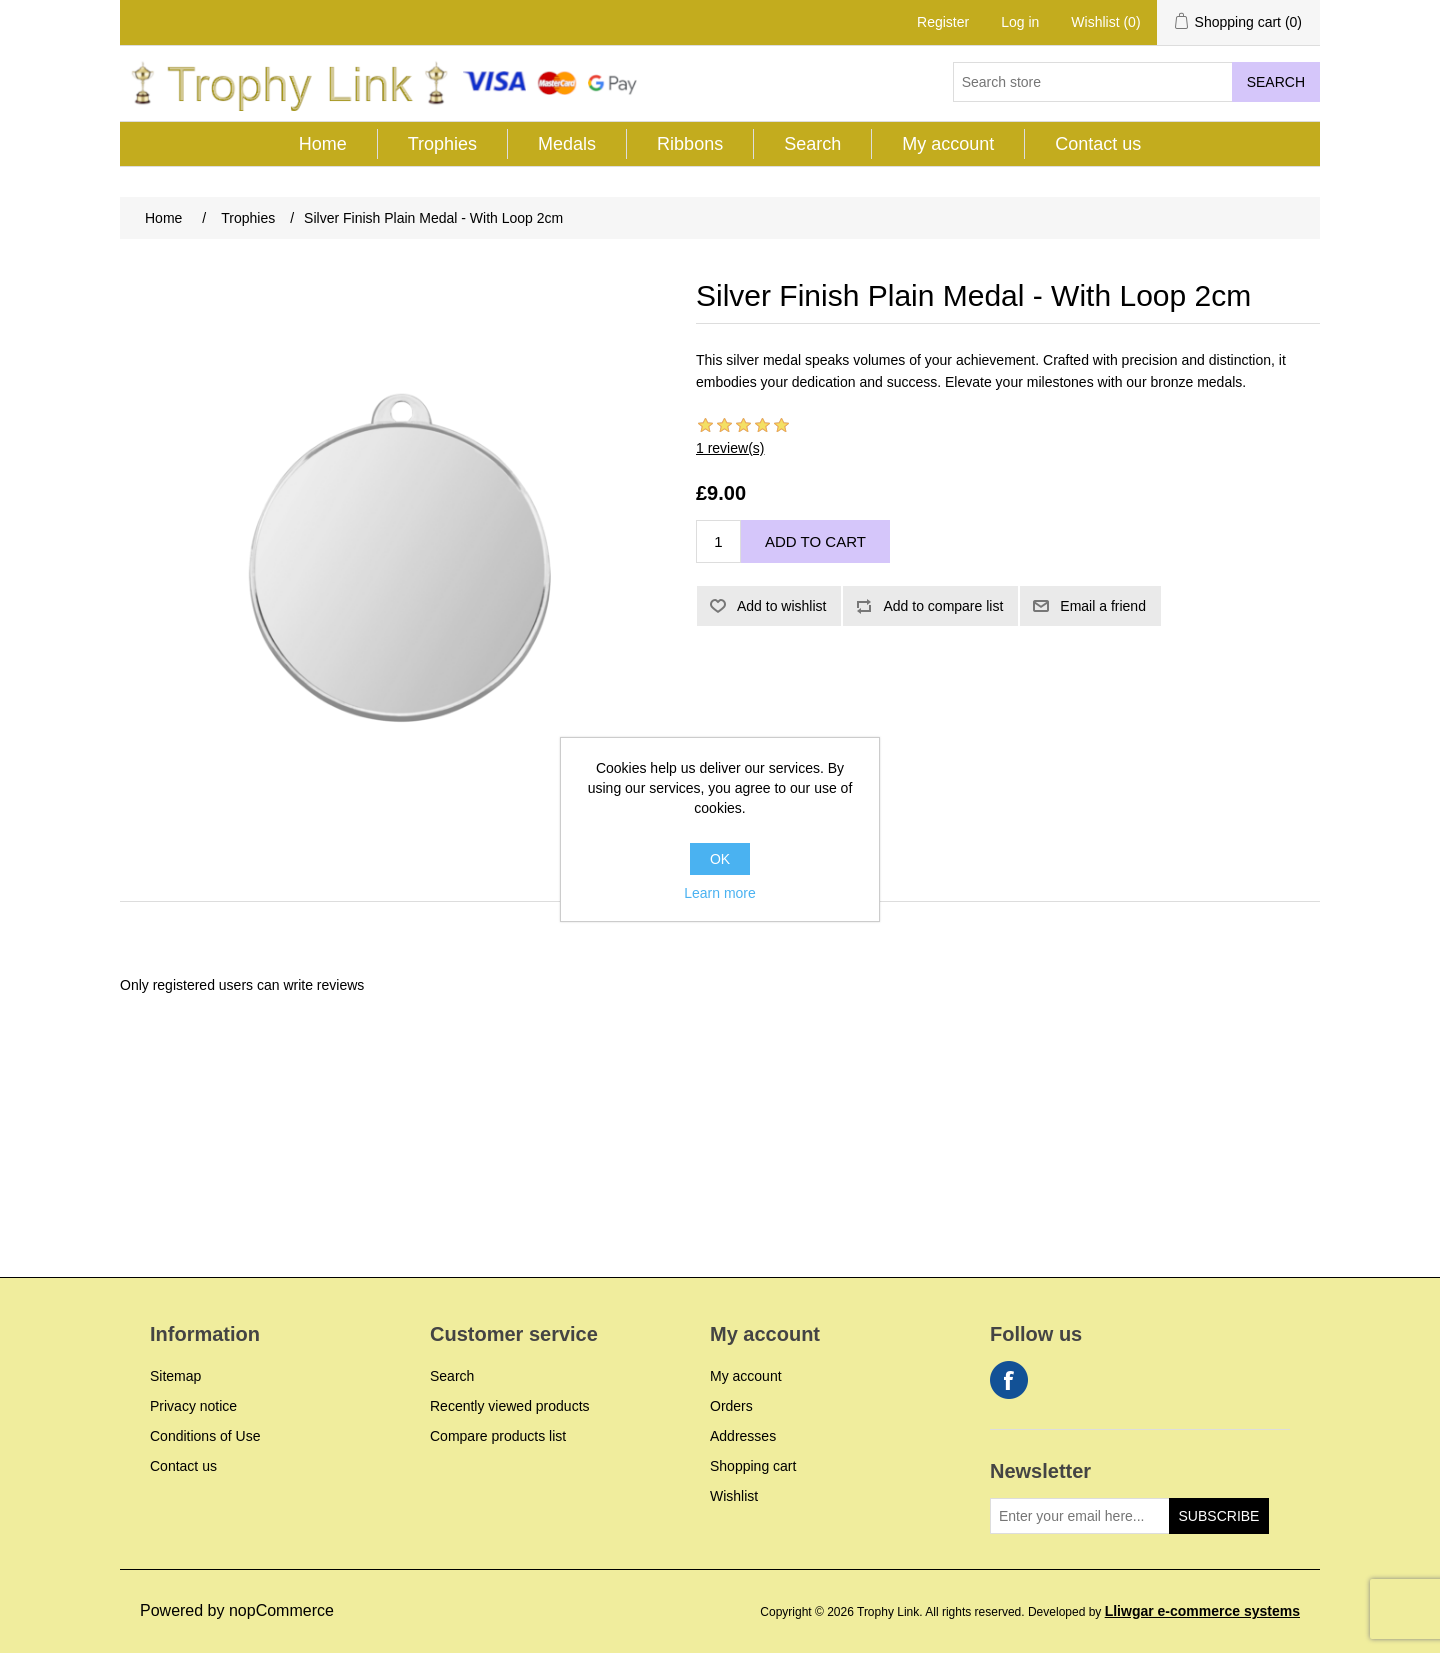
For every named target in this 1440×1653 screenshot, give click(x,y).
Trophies (442, 144)
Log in (1020, 22)
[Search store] (1093, 82)
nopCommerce (281, 1610)
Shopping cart (753, 1466)
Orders (731, 1406)
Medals (567, 144)
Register (943, 22)
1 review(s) (730, 448)
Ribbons (690, 144)
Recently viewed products (510, 1406)
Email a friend (1103, 606)
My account (948, 144)
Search (1276, 82)
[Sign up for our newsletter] (1080, 1516)
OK (720, 859)
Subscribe (1219, 1516)
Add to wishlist (781, 606)
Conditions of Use (205, 1436)
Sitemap (175, 1376)
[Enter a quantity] (718, 541)
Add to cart (815, 541)
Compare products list (498, 1436)
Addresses (743, 1436)
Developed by (1164, 1612)
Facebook (1009, 1380)
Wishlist (734, 1496)
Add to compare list (943, 606)
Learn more (720, 893)
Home (323, 144)
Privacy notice (193, 1406)
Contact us (1098, 144)
